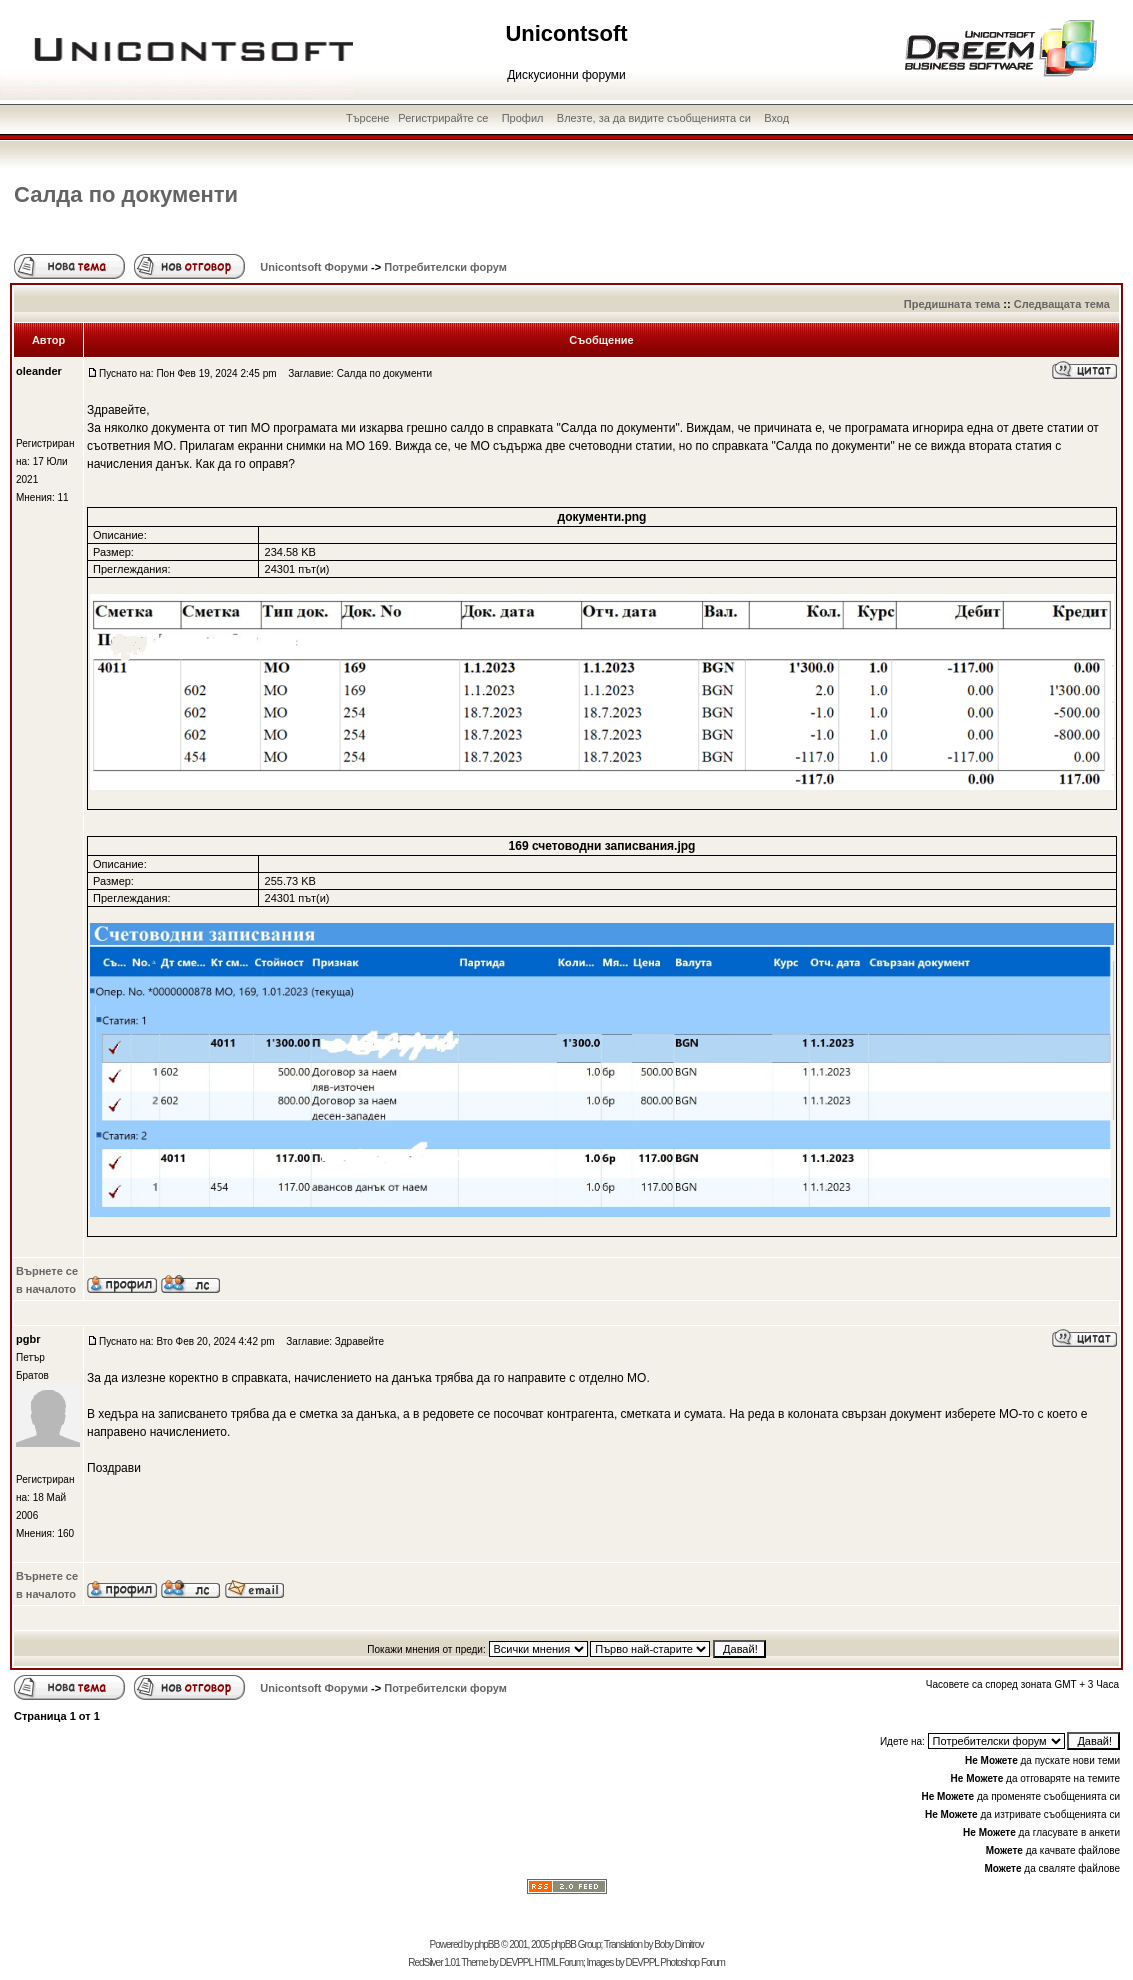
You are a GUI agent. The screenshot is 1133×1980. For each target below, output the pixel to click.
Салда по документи (126, 194)
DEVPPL (516, 1962)
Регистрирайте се (443, 118)
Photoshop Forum (692, 1962)
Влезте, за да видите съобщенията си (654, 118)
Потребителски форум (445, 267)
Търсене (368, 118)
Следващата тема (1062, 304)
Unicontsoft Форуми (314, 267)
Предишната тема (952, 304)
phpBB (486, 1944)
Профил (523, 118)
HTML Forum (558, 1962)
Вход (776, 118)
